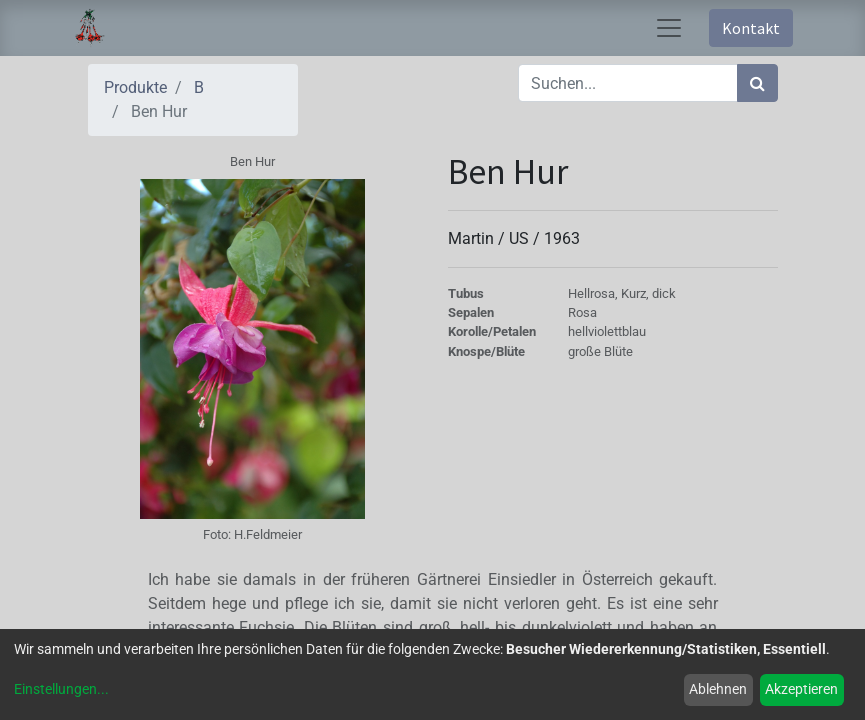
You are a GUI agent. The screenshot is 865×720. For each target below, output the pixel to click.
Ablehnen (718, 689)
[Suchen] (757, 83)
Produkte (135, 87)
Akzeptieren (801, 689)
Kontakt (751, 28)
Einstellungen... (61, 689)
